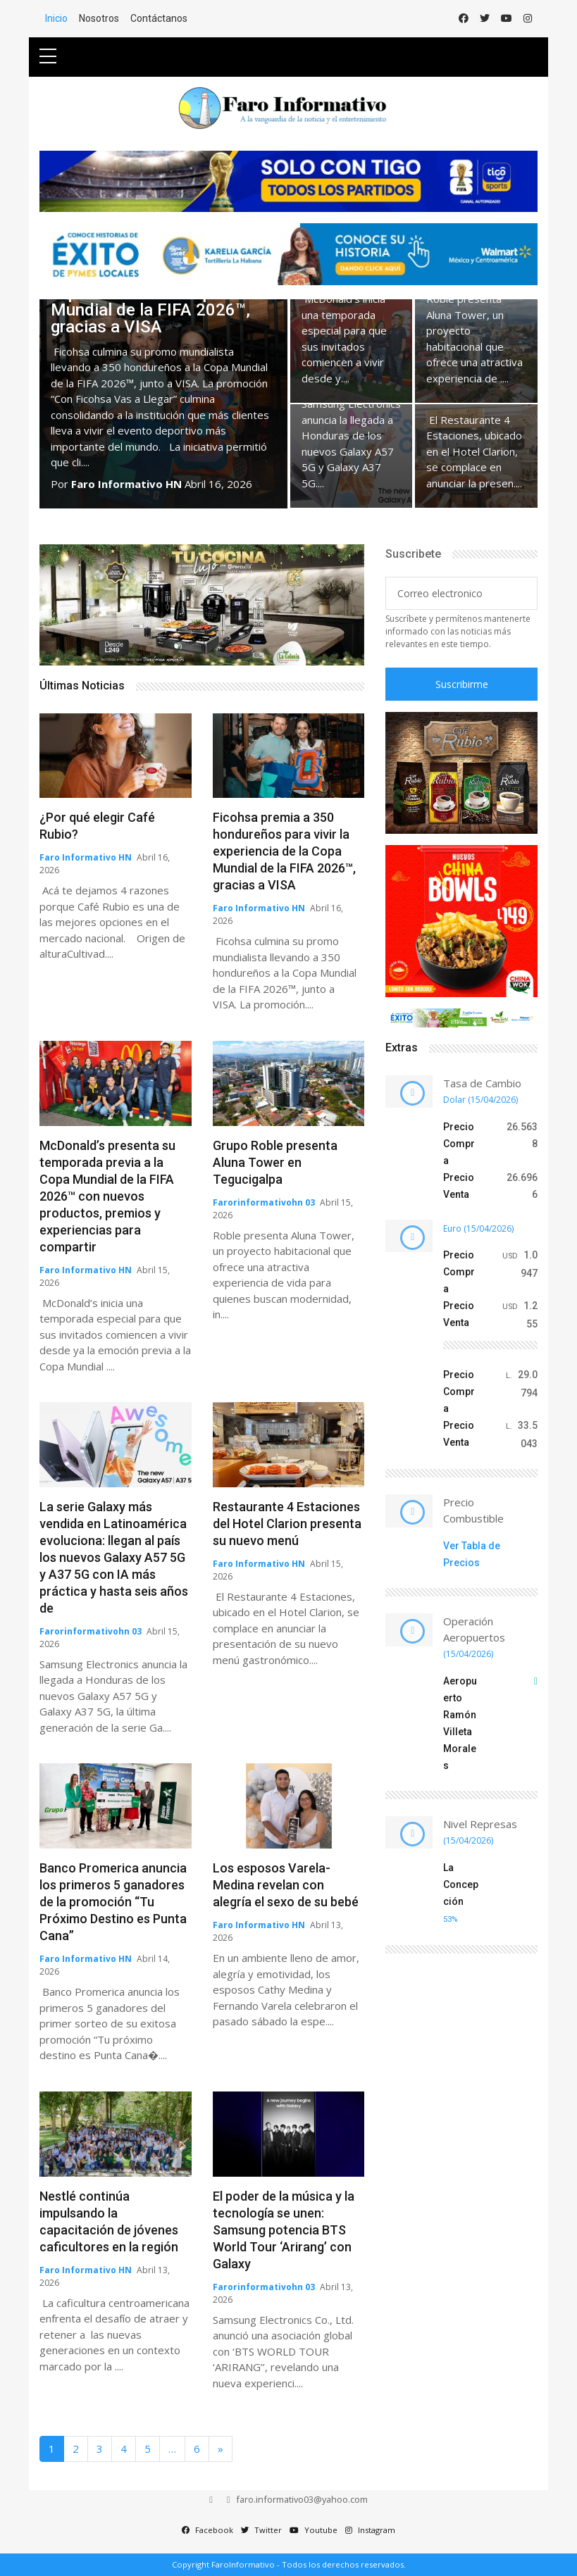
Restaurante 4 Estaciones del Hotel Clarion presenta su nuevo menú (287, 1523)
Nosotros (99, 18)
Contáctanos (158, 18)
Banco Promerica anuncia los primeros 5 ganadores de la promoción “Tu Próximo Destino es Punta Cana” (113, 1902)
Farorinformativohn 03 (264, 1202)
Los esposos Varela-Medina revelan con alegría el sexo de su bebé (286, 1885)
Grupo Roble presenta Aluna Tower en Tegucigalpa (275, 1162)
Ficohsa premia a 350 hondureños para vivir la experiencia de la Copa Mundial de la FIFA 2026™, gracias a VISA (284, 851)
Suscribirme (461, 684)
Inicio (56, 18)
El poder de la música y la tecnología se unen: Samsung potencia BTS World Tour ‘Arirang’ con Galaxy (283, 2230)
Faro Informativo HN (126, 484)
